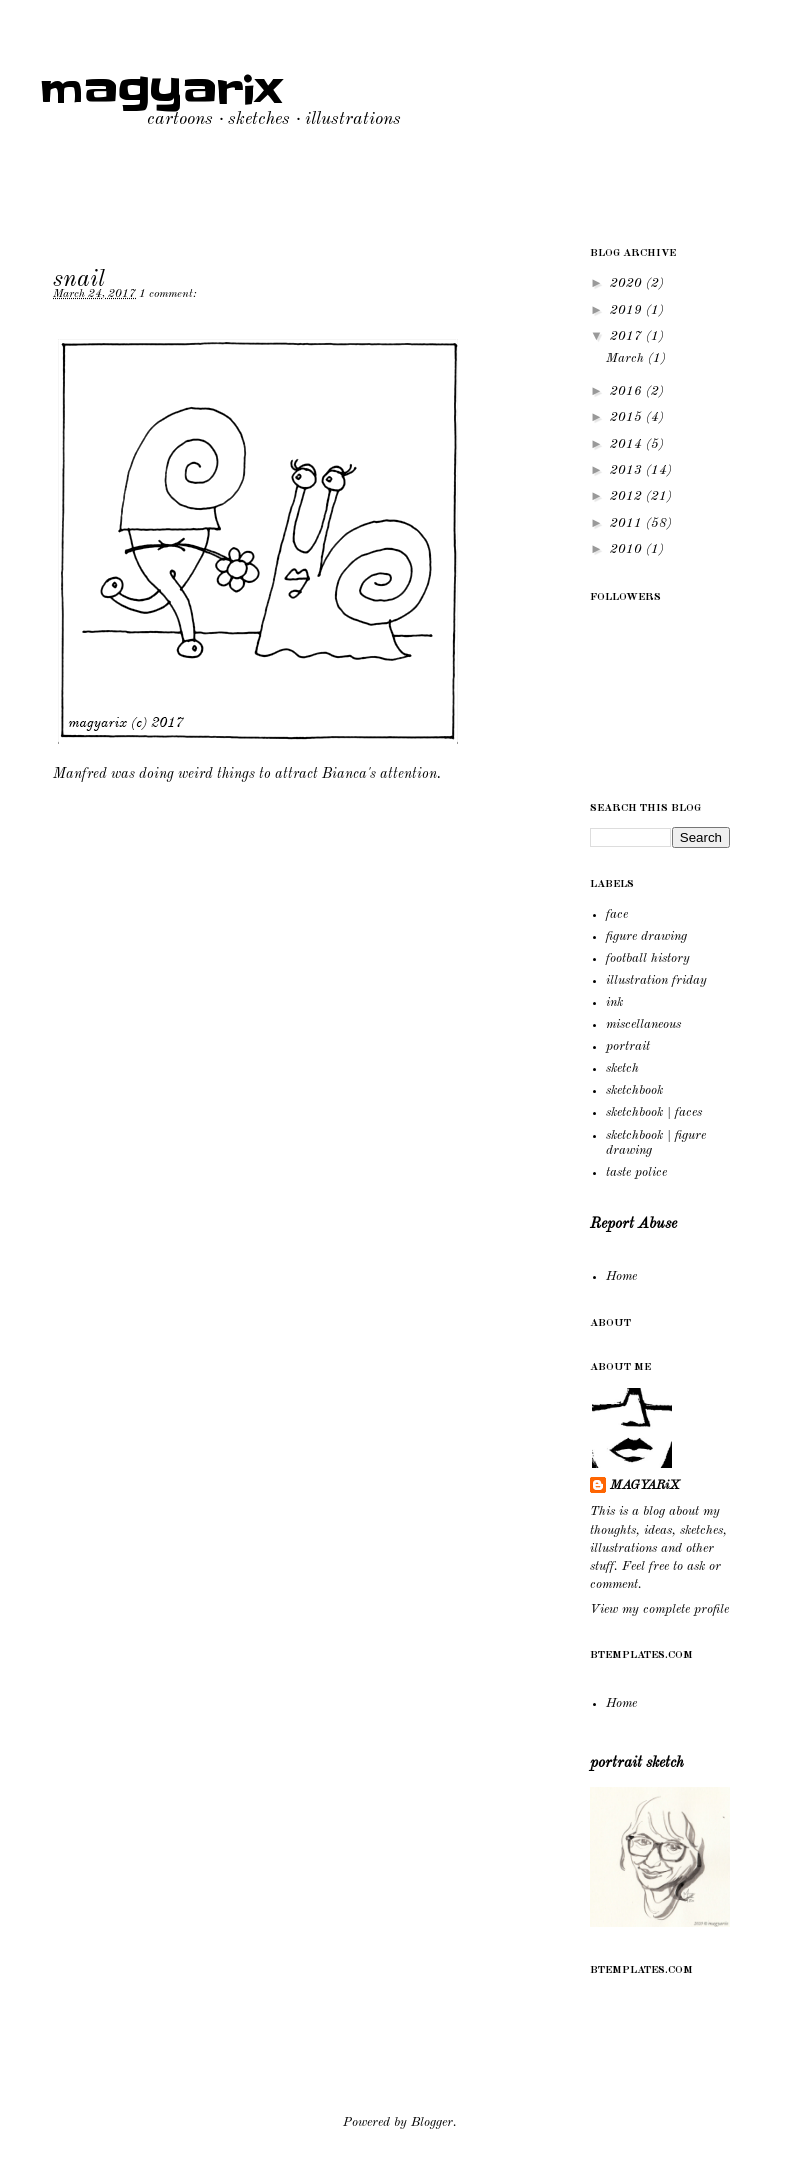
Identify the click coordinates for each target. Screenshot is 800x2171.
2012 (628, 496)
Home (621, 1276)
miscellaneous (643, 1024)
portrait (628, 1046)
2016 (628, 391)
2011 (628, 523)
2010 (628, 549)
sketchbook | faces (654, 1112)
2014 (628, 444)
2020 (628, 283)
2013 (628, 470)
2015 (628, 417)
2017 (628, 336)
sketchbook (634, 1090)
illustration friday (656, 980)
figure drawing (646, 936)
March (627, 358)
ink (614, 1002)
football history (648, 958)
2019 (628, 310)
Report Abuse (633, 1224)
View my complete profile (659, 1609)
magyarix (161, 91)
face (617, 914)
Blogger (432, 2122)
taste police (636, 1172)
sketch (622, 1068)
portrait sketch (637, 1763)
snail (79, 280)
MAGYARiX (645, 1485)
